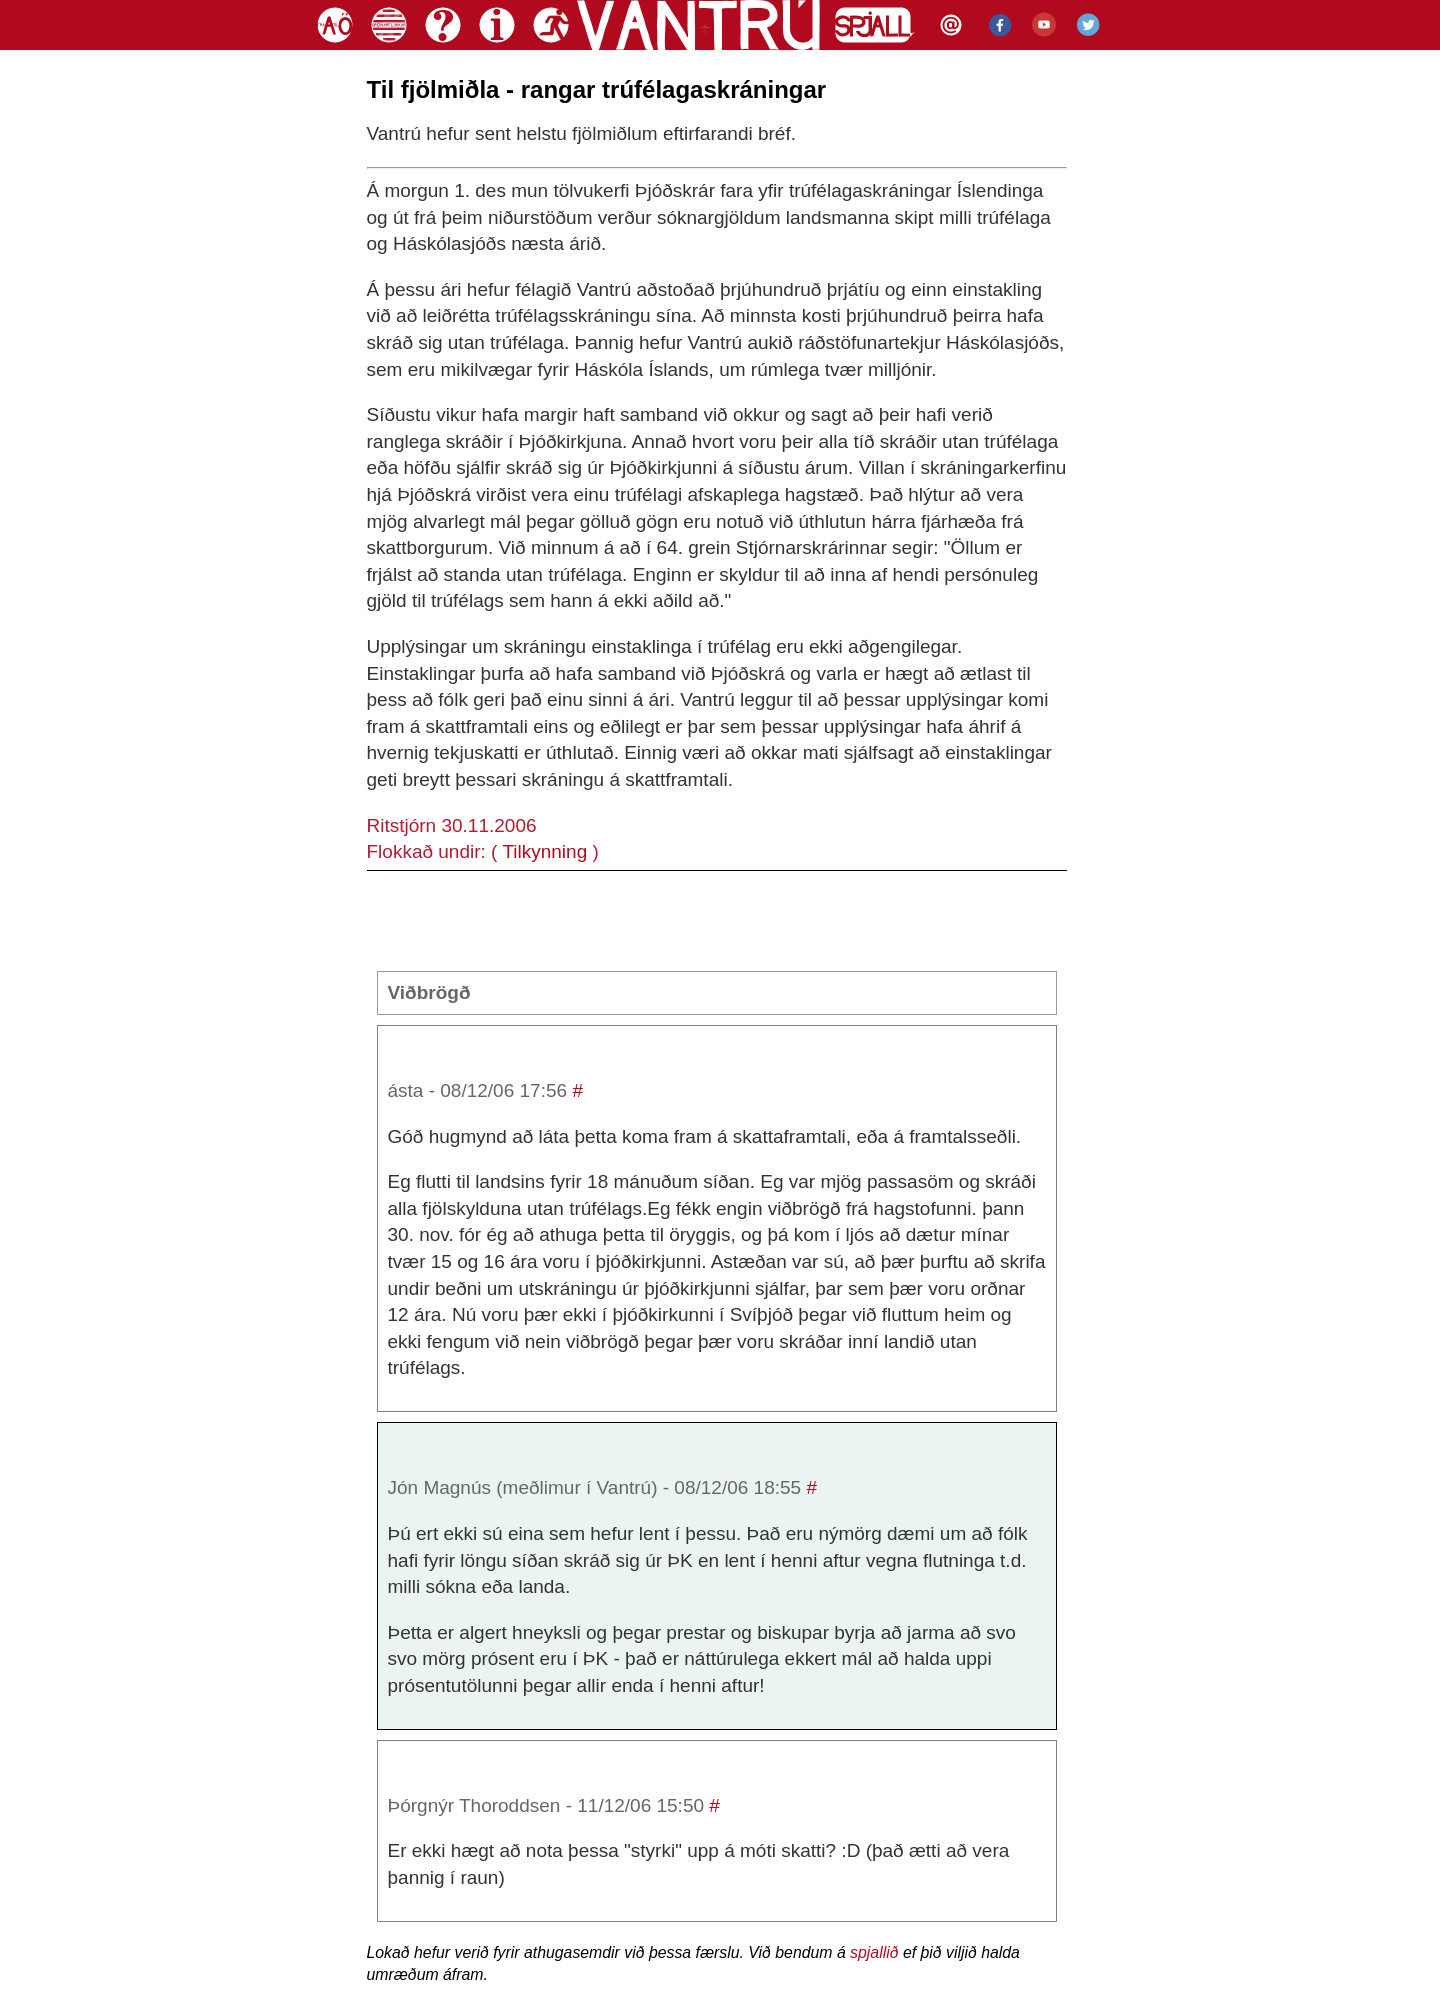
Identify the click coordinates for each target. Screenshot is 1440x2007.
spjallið (874, 1952)
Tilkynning (544, 851)
